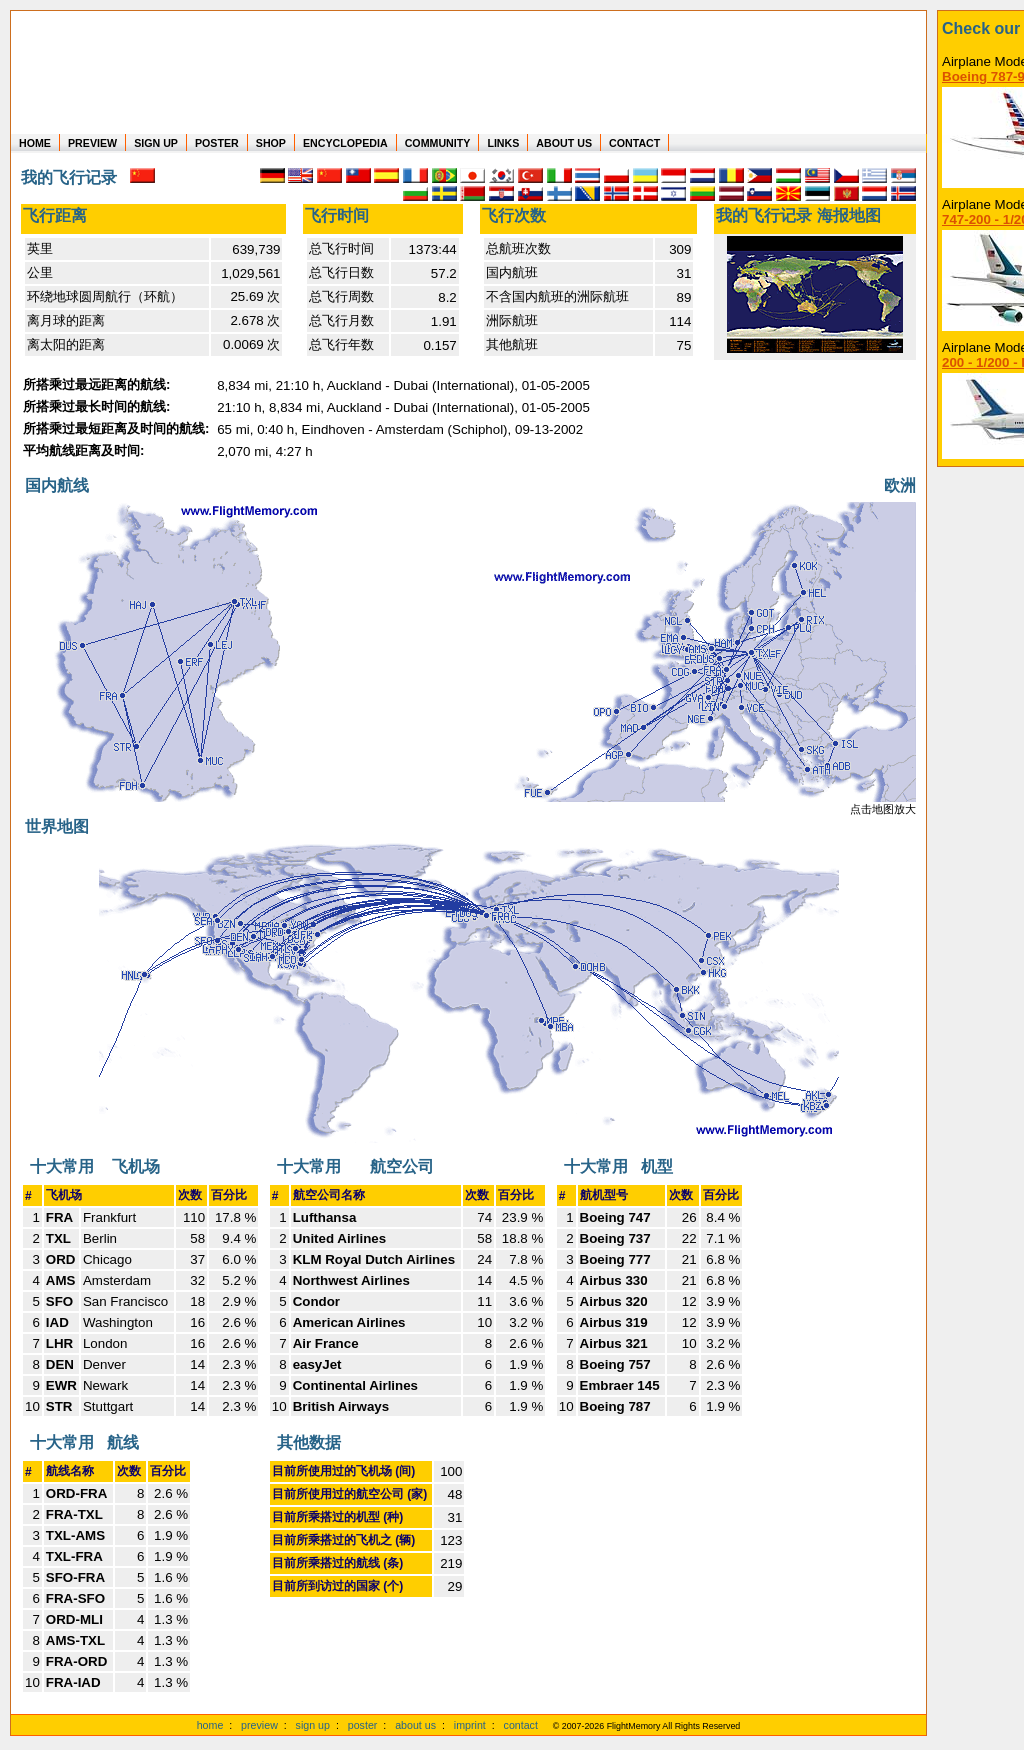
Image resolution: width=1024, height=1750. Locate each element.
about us (415, 1725)
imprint (470, 1725)
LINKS (503, 143)
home (210, 1725)
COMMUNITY (438, 143)
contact (521, 1725)
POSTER (217, 143)
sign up (313, 1725)
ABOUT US (564, 143)
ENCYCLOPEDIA (345, 143)
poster (363, 1725)
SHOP (271, 143)
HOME (35, 143)
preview (259, 1725)
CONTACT (634, 143)
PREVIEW (92, 143)
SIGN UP (156, 143)
